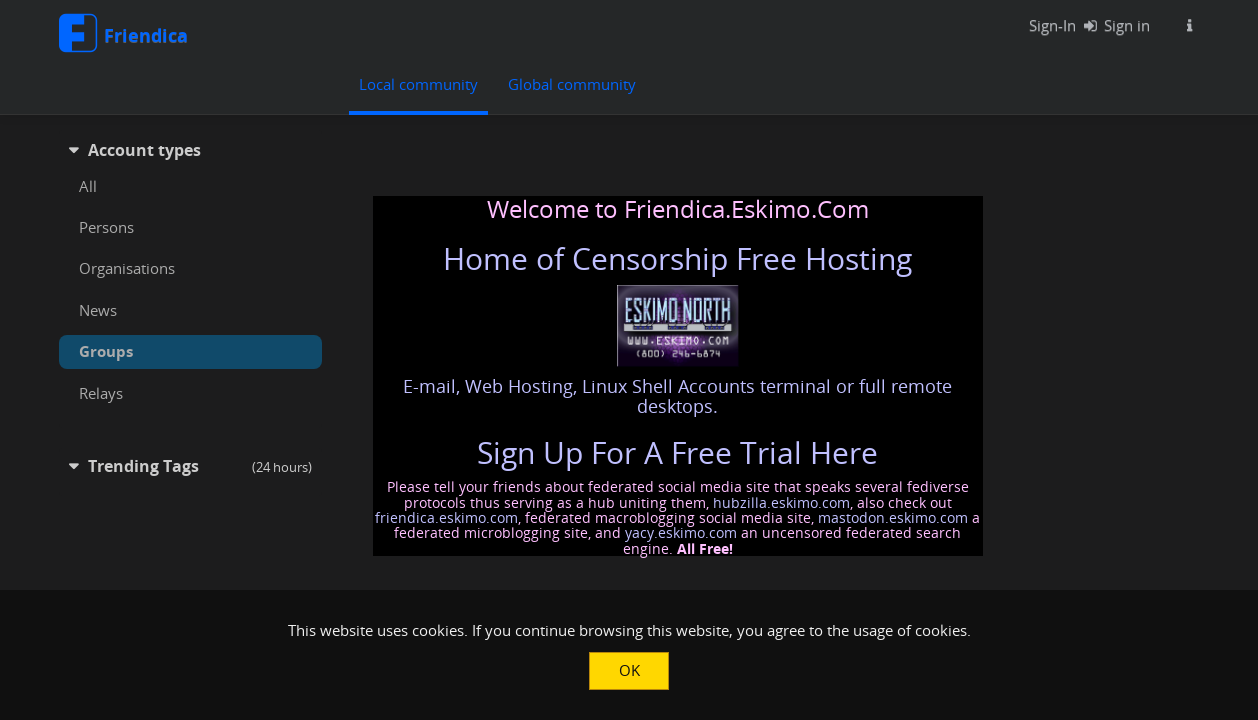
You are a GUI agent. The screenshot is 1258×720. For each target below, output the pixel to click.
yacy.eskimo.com (681, 532)
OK (629, 670)
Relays (101, 393)
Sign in (1112, 25)
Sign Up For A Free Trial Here (677, 452)
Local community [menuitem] (418, 84)
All (88, 186)
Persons (106, 227)
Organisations (127, 268)
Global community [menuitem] (572, 84)
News (98, 310)
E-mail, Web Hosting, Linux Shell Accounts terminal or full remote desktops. (677, 396)
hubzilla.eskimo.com (781, 502)
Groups (106, 351)
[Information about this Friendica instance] (1189, 25)
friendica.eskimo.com (446, 517)
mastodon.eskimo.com (893, 517)
